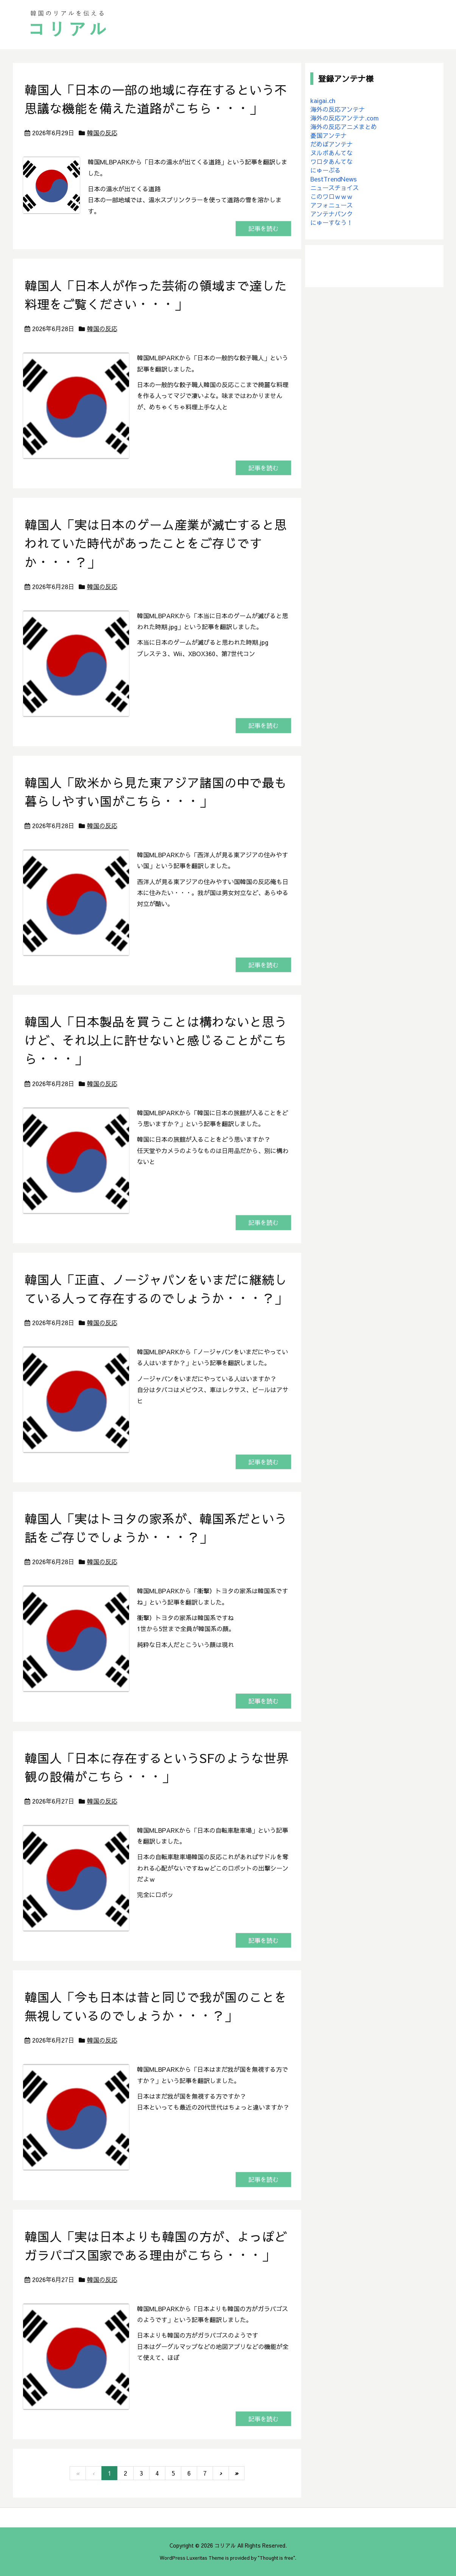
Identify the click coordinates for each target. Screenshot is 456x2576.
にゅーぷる (325, 170)
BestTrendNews (333, 179)
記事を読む (263, 229)
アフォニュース (331, 205)
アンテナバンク (331, 213)
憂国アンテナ (328, 135)
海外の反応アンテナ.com (344, 118)
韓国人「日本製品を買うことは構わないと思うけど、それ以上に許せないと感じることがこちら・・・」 (156, 1040)
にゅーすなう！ (331, 222)
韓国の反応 (102, 132)
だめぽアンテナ (331, 144)
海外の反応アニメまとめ (343, 126)
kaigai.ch (322, 100)
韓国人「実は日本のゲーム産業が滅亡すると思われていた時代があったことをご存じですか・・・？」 (156, 543)
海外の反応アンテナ (337, 109)
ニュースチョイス (334, 187)
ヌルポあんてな (331, 152)
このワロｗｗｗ (331, 196)
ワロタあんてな (331, 161)
